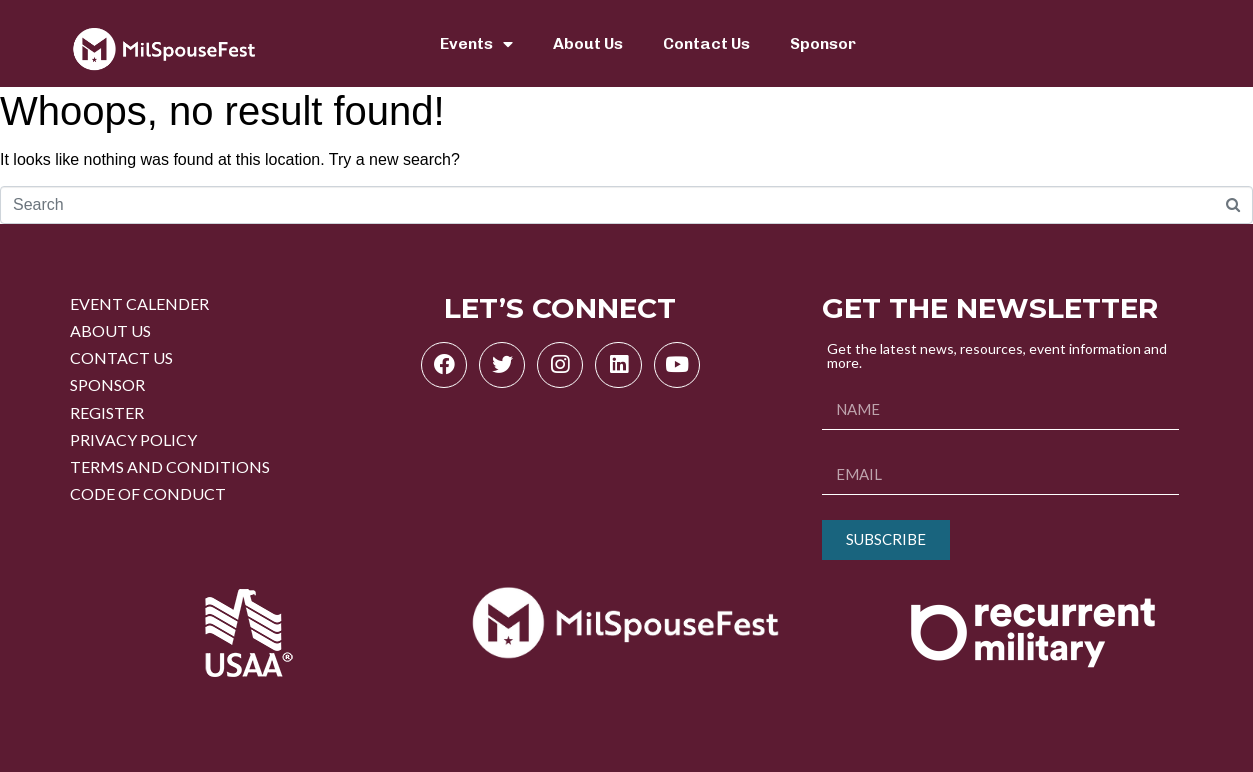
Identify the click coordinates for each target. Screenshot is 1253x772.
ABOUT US (110, 330)
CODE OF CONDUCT (148, 493)
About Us (588, 43)
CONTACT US (121, 357)
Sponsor (823, 43)
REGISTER (107, 412)
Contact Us (706, 43)
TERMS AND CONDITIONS (170, 466)
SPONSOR (107, 384)
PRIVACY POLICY (133, 439)
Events (476, 44)
